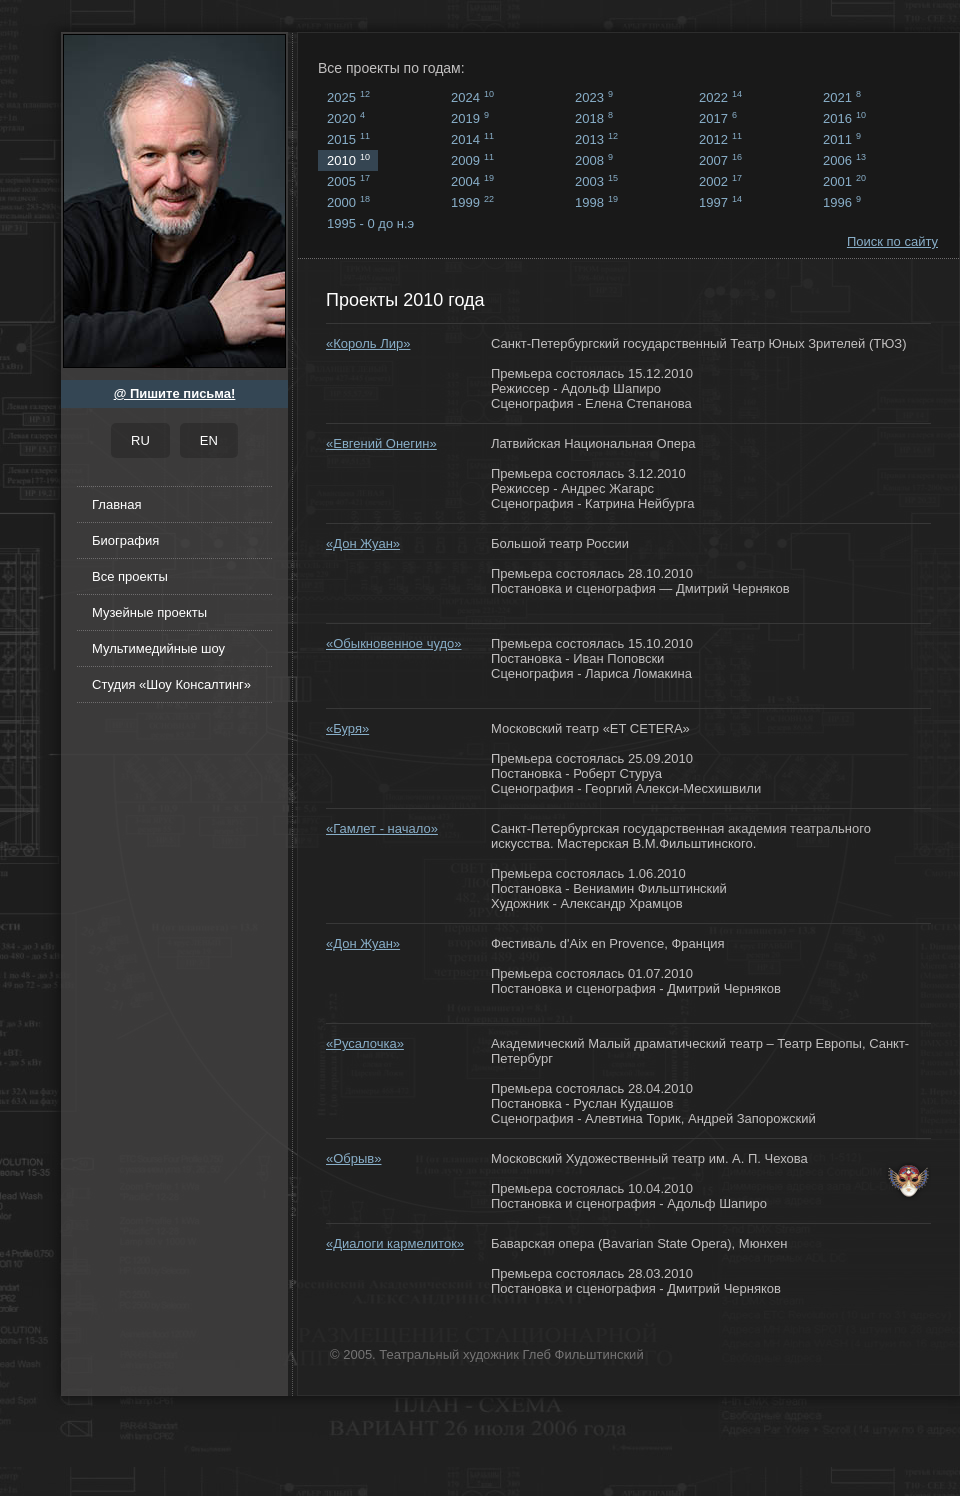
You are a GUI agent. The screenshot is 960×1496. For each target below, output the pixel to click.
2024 (472, 97)
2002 (720, 181)
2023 (594, 97)
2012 (720, 139)
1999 (472, 202)
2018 (594, 118)
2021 (842, 97)
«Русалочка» (365, 1043)
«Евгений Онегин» (381, 443)
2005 (348, 181)
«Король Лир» (368, 343)
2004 (472, 181)
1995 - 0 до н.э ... (370, 225)
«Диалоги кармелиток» (395, 1243)
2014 (472, 139)
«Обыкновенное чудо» (394, 643)
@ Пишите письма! (175, 393)
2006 (844, 160)
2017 (718, 118)
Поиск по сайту (892, 241)
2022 (720, 97)
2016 (844, 118)
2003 (596, 181)
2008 (594, 160)
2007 (720, 160)
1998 (596, 202)
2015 (348, 139)
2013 (596, 139)
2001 (844, 181)
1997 (720, 202)
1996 (842, 202)
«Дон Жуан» (363, 543)
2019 (470, 118)
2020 (346, 118)
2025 (348, 97)
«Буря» (347, 728)
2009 (472, 160)
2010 (348, 160)
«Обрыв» (354, 1158)
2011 (842, 139)
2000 (348, 202)
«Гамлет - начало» (382, 828)
